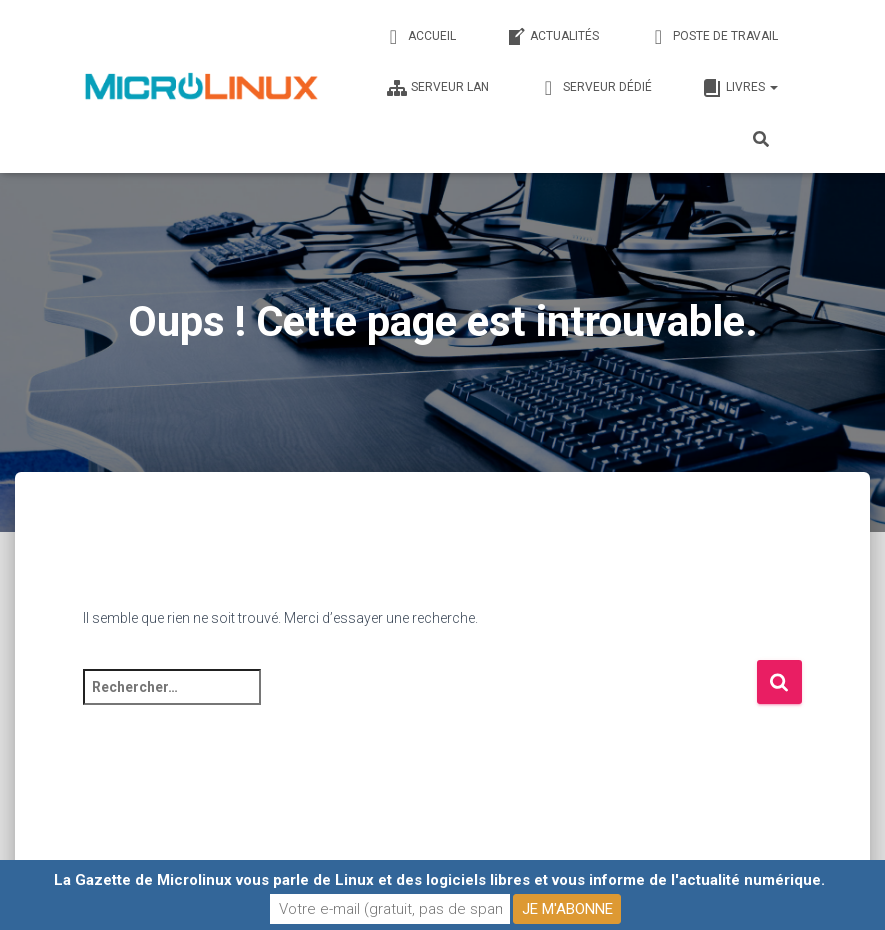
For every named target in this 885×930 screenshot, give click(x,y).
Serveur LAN (438, 88)
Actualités (552, 37)
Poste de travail (713, 37)
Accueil (420, 37)
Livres (740, 88)
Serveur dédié (595, 88)
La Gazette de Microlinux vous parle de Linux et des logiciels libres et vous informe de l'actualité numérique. (439, 880)
